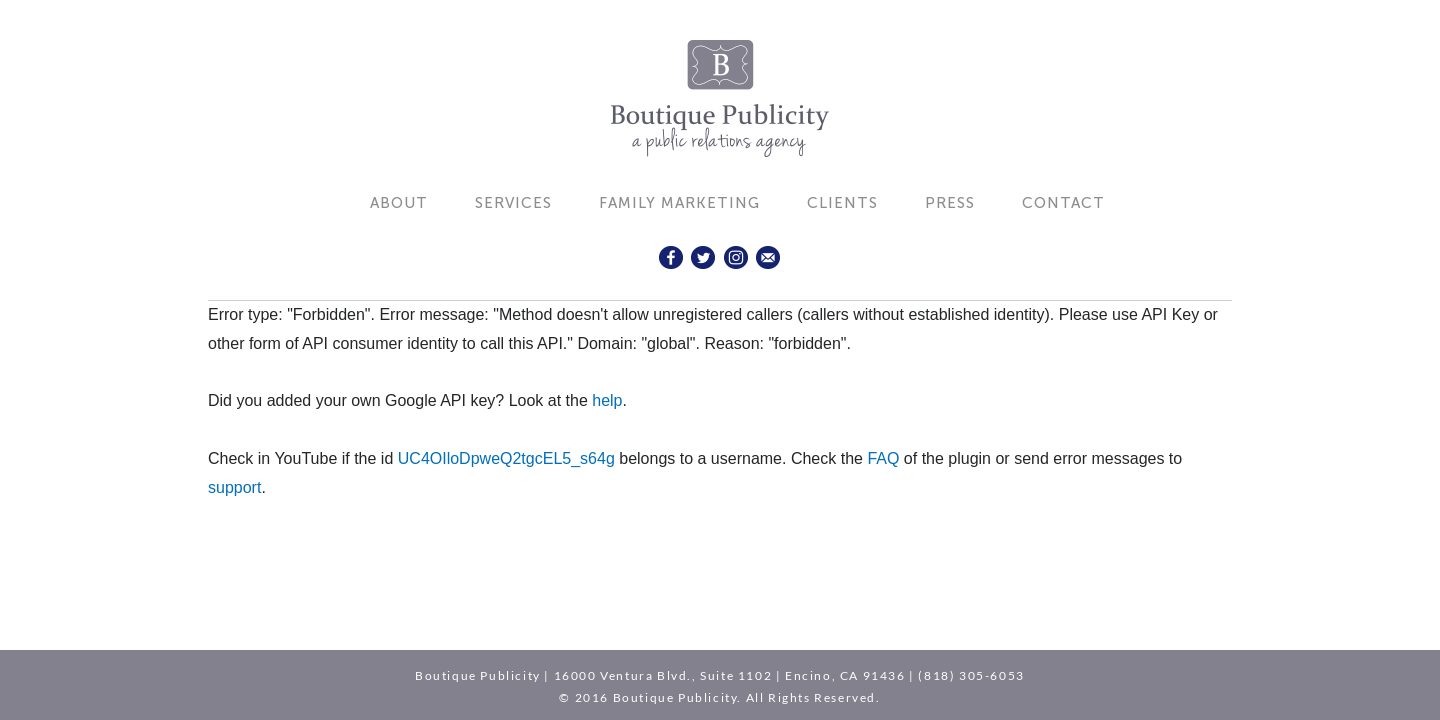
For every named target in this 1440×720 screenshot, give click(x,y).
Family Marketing (679, 203)
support (234, 487)
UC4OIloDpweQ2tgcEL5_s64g (506, 458)
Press (950, 203)
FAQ (883, 458)
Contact (1063, 203)
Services (513, 203)
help (607, 400)
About (399, 203)
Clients (842, 203)
